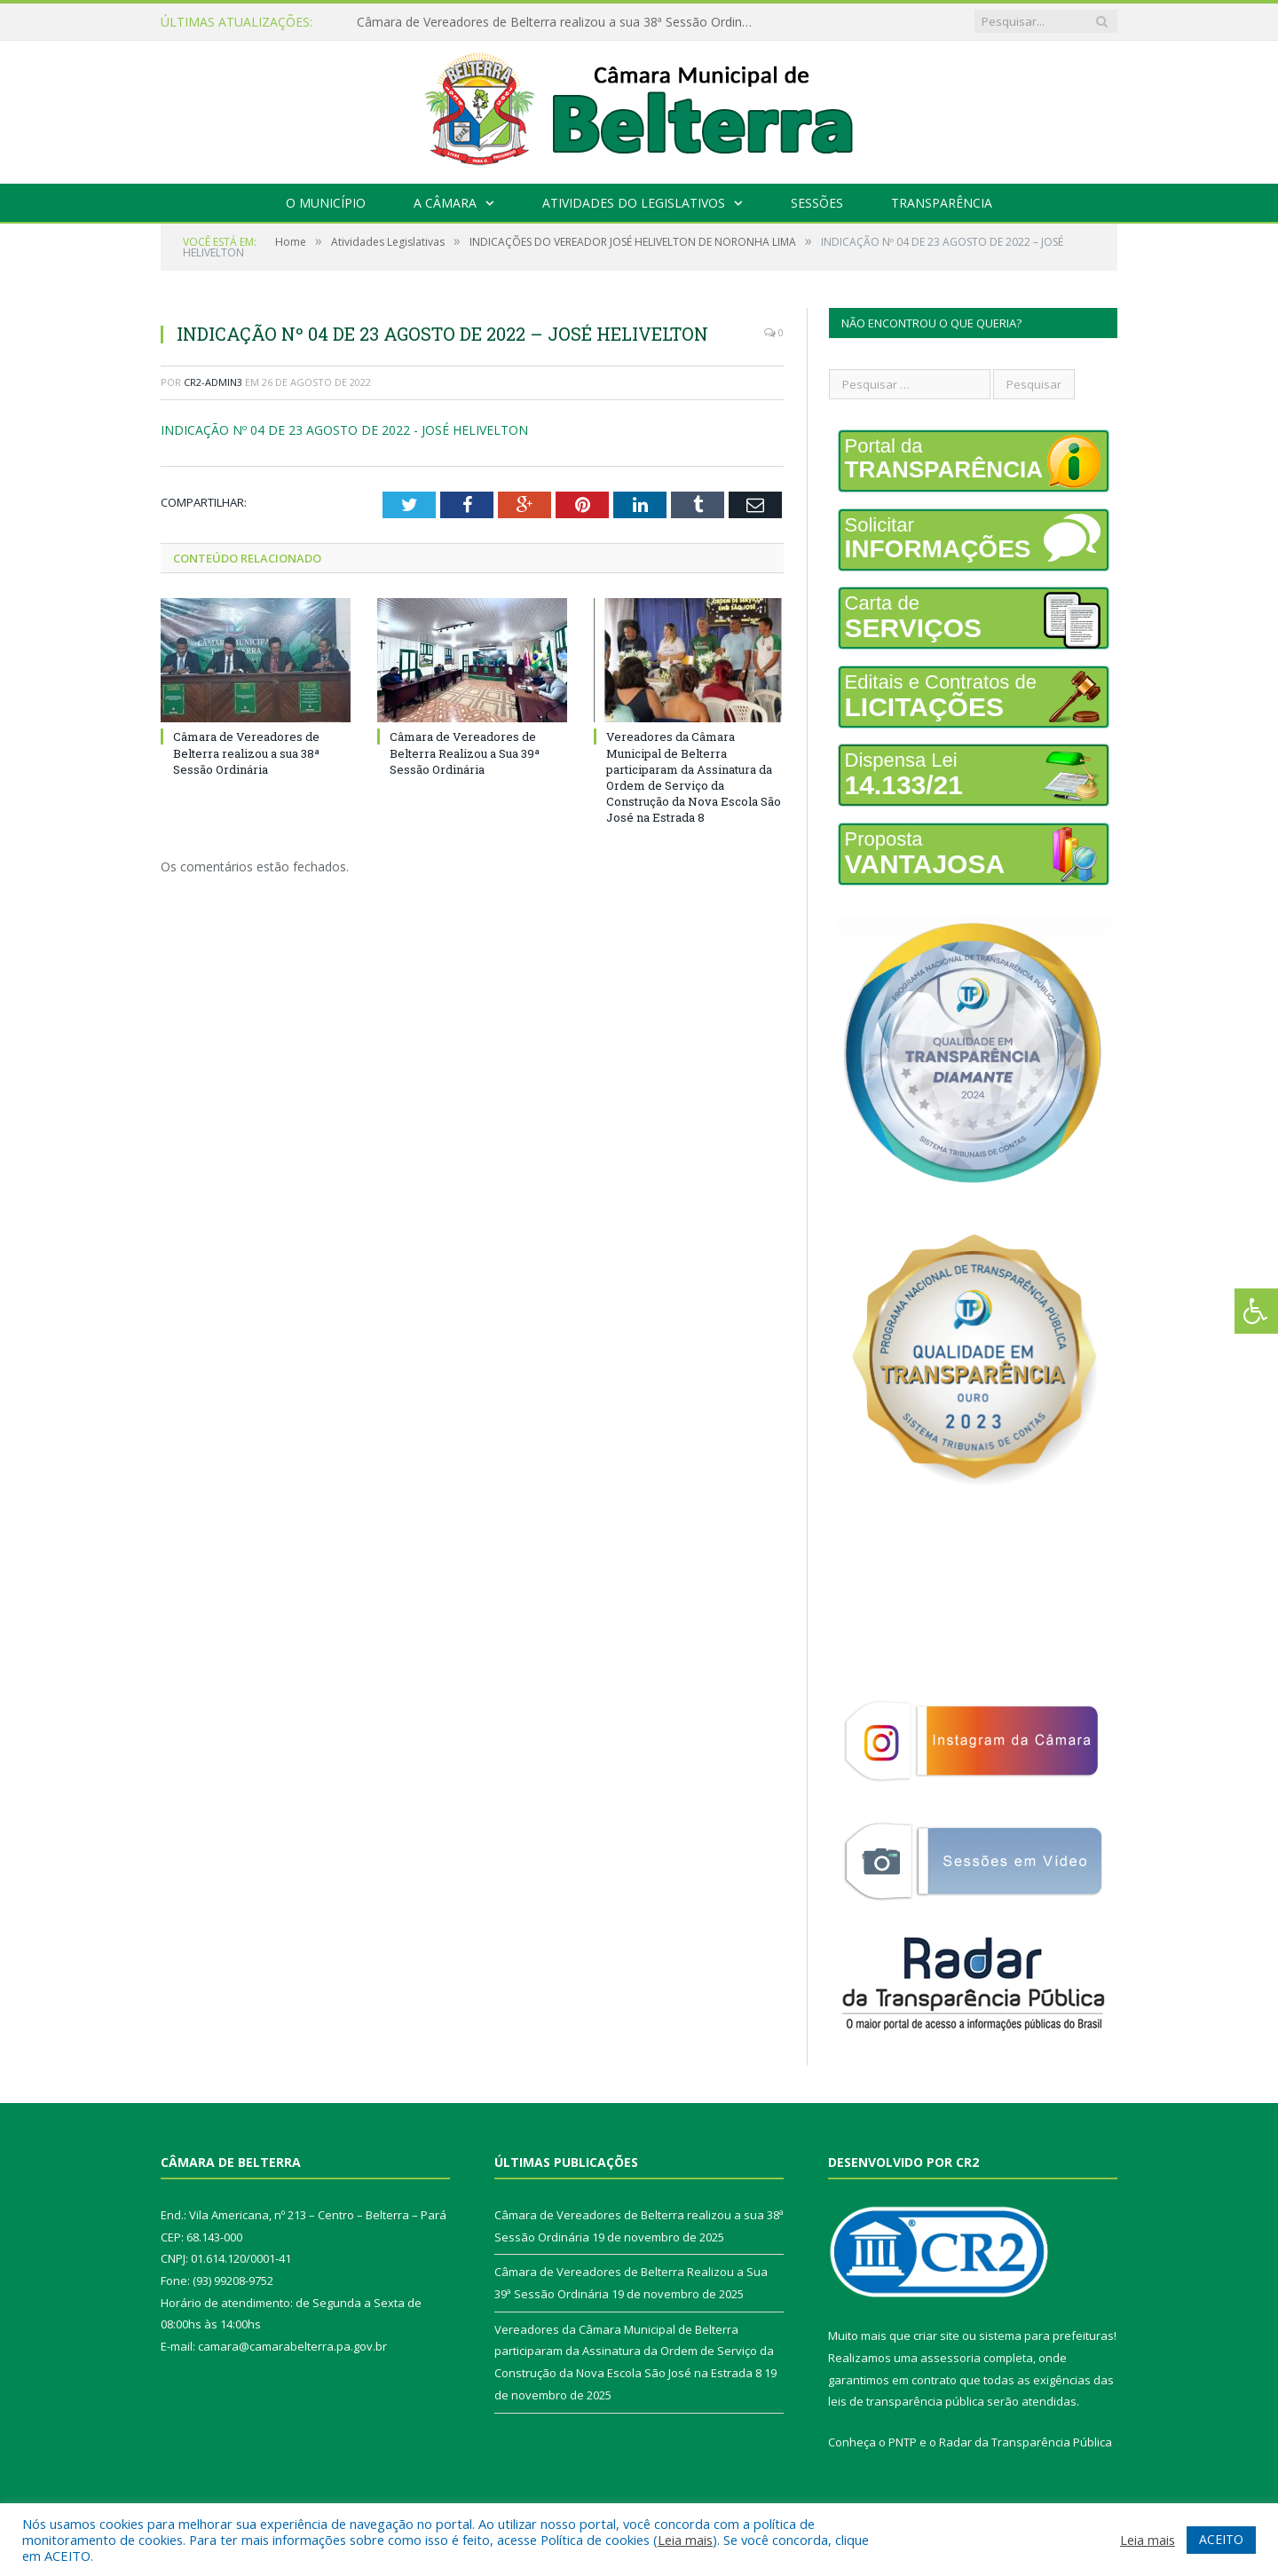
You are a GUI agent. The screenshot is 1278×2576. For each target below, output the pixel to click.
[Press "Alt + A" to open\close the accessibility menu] (1256, 1311)
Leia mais (685, 2539)
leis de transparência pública (906, 2401)
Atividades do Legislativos (633, 202)
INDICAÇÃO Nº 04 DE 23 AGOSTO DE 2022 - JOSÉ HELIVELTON (344, 429)
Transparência (941, 202)
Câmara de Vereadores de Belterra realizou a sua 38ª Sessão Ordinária (560, 22)
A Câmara (445, 202)
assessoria (950, 2358)
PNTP (902, 2442)
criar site (936, 2336)
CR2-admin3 (213, 382)
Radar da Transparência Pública (1025, 2442)
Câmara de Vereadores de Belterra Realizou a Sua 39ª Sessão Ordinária (465, 752)
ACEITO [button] (1221, 2539)
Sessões (817, 202)
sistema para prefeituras (1046, 2336)
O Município (326, 202)
